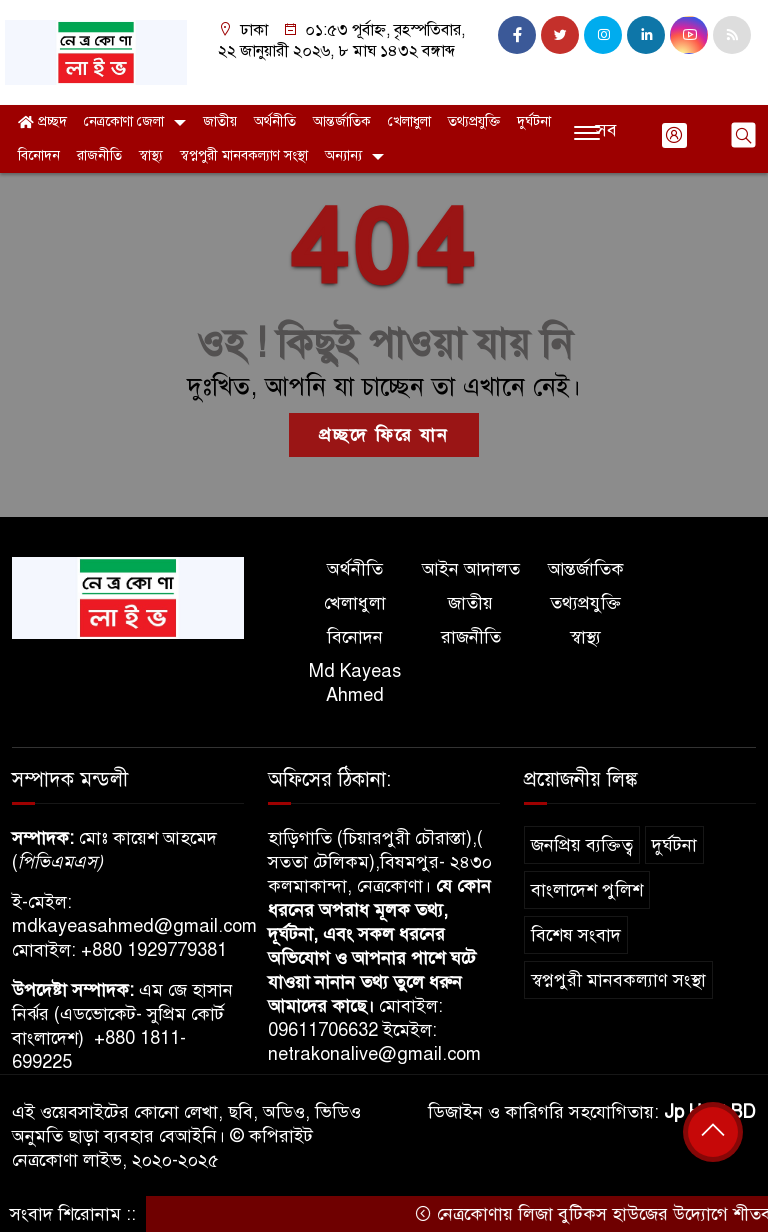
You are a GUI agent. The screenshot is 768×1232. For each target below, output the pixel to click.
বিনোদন (39, 155)
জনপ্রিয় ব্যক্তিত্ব (582, 845)
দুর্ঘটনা (534, 121)
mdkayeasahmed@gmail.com (134, 926)
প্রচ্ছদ (42, 121)
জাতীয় (220, 121)
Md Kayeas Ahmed (355, 683)
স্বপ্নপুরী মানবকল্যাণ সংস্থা (244, 155)
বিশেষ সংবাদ (576, 935)
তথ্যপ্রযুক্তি (474, 121)
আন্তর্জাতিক (342, 121)
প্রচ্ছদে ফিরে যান (384, 435)
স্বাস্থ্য (151, 155)
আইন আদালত (471, 569)
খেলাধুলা (409, 121)
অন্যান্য (343, 155)
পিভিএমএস (57, 862)
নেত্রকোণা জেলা (124, 121)
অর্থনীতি (275, 121)
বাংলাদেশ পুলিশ (587, 890)
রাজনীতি (99, 155)
